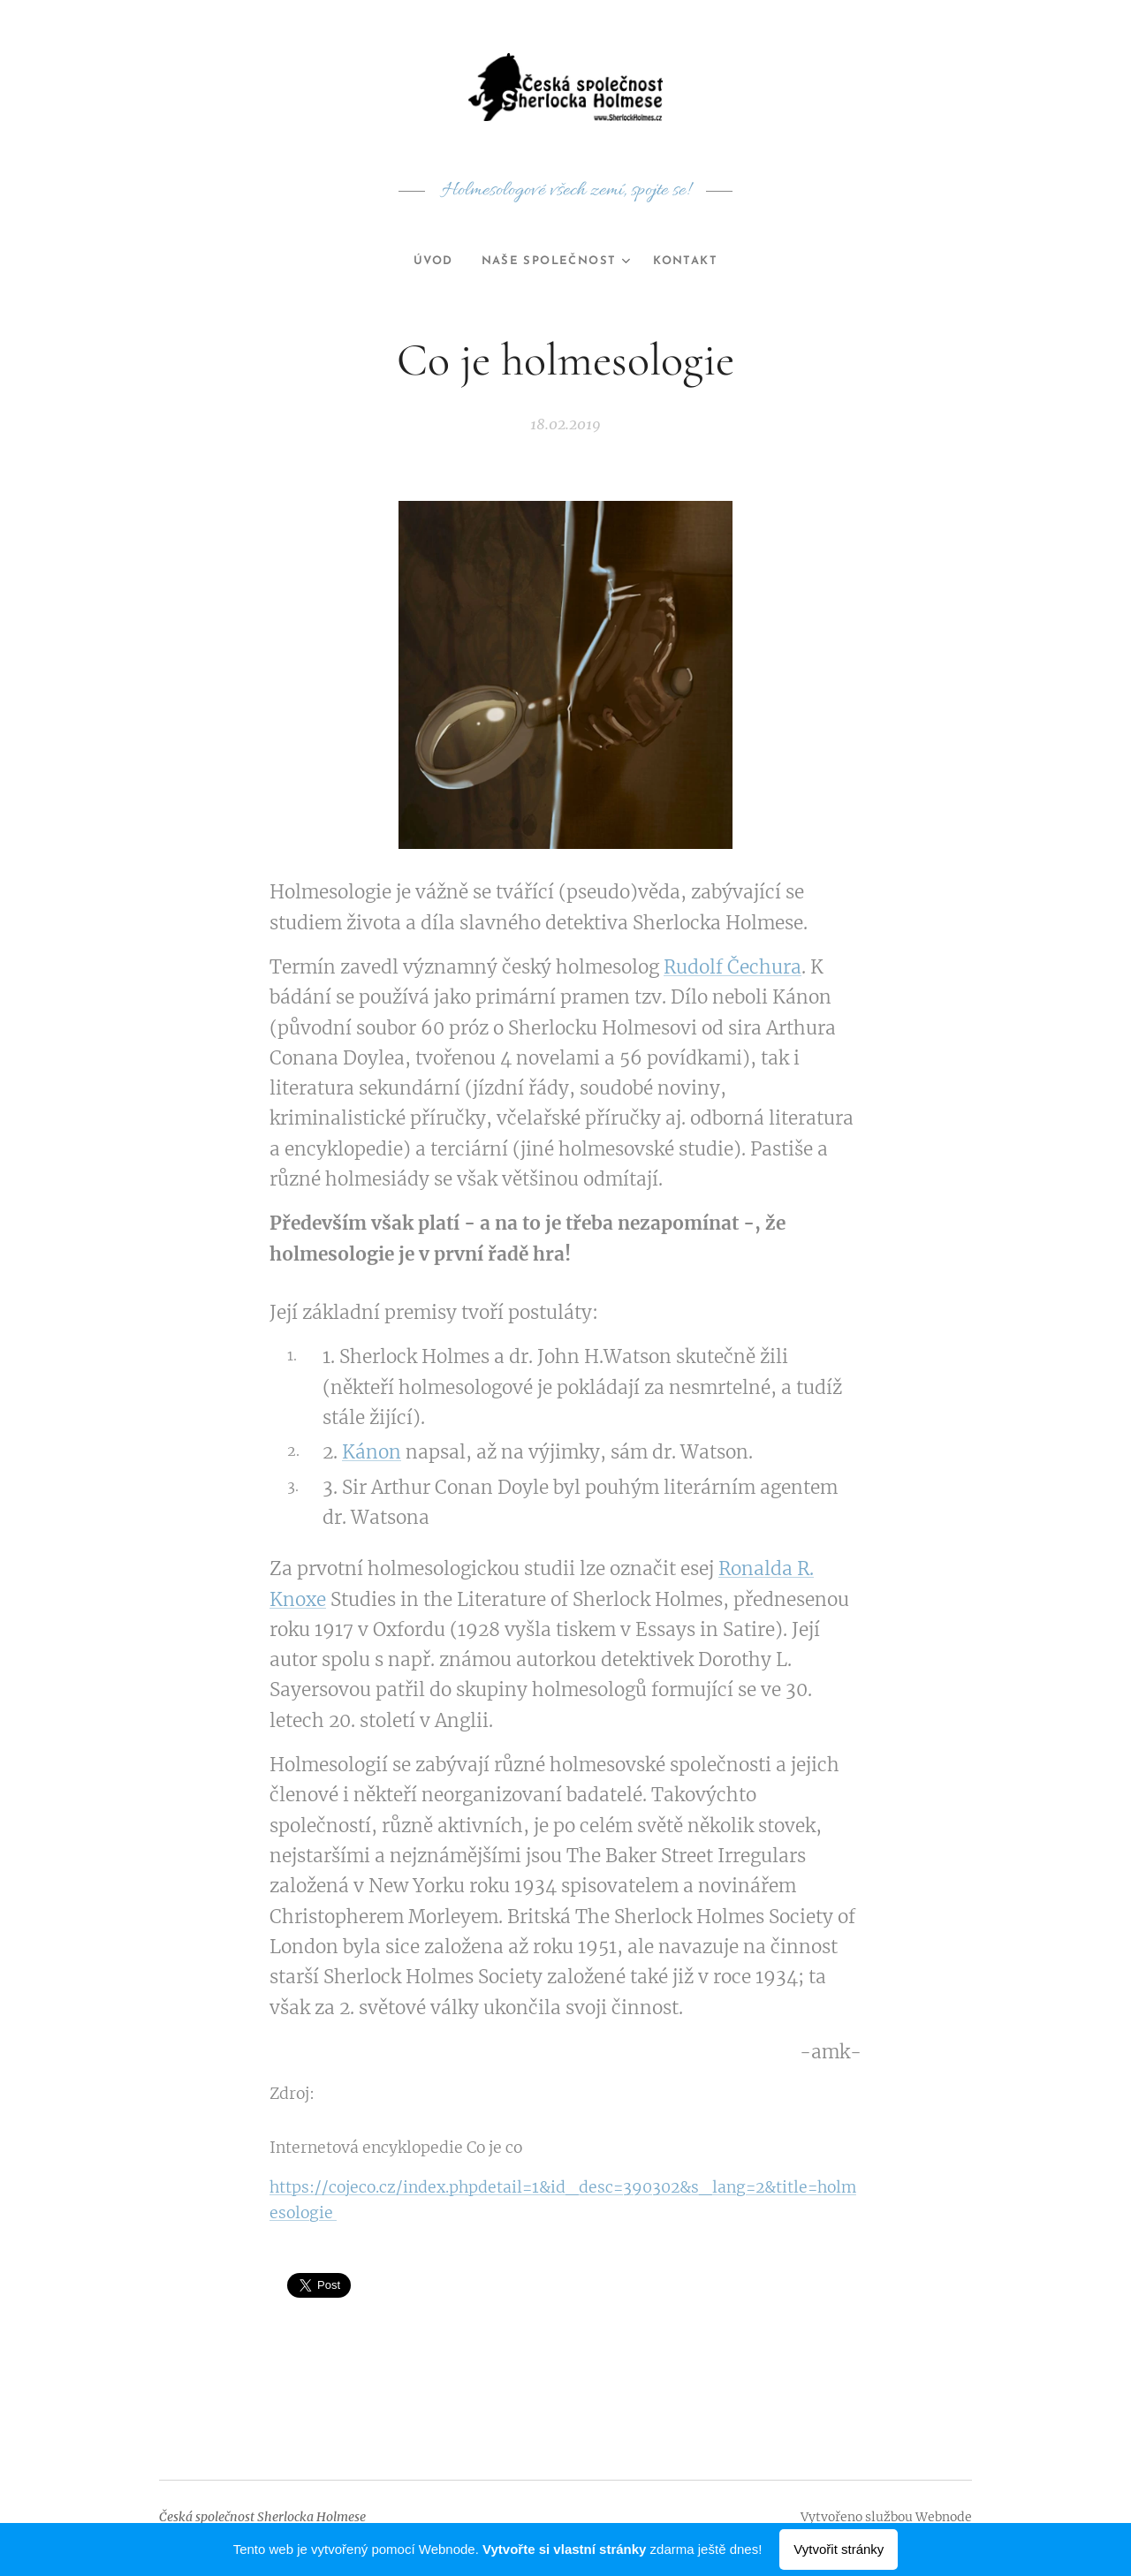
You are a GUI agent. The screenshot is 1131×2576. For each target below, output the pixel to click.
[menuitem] (430, 261)
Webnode (943, 2517)
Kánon (371, 1453)
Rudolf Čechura (732, 967)
